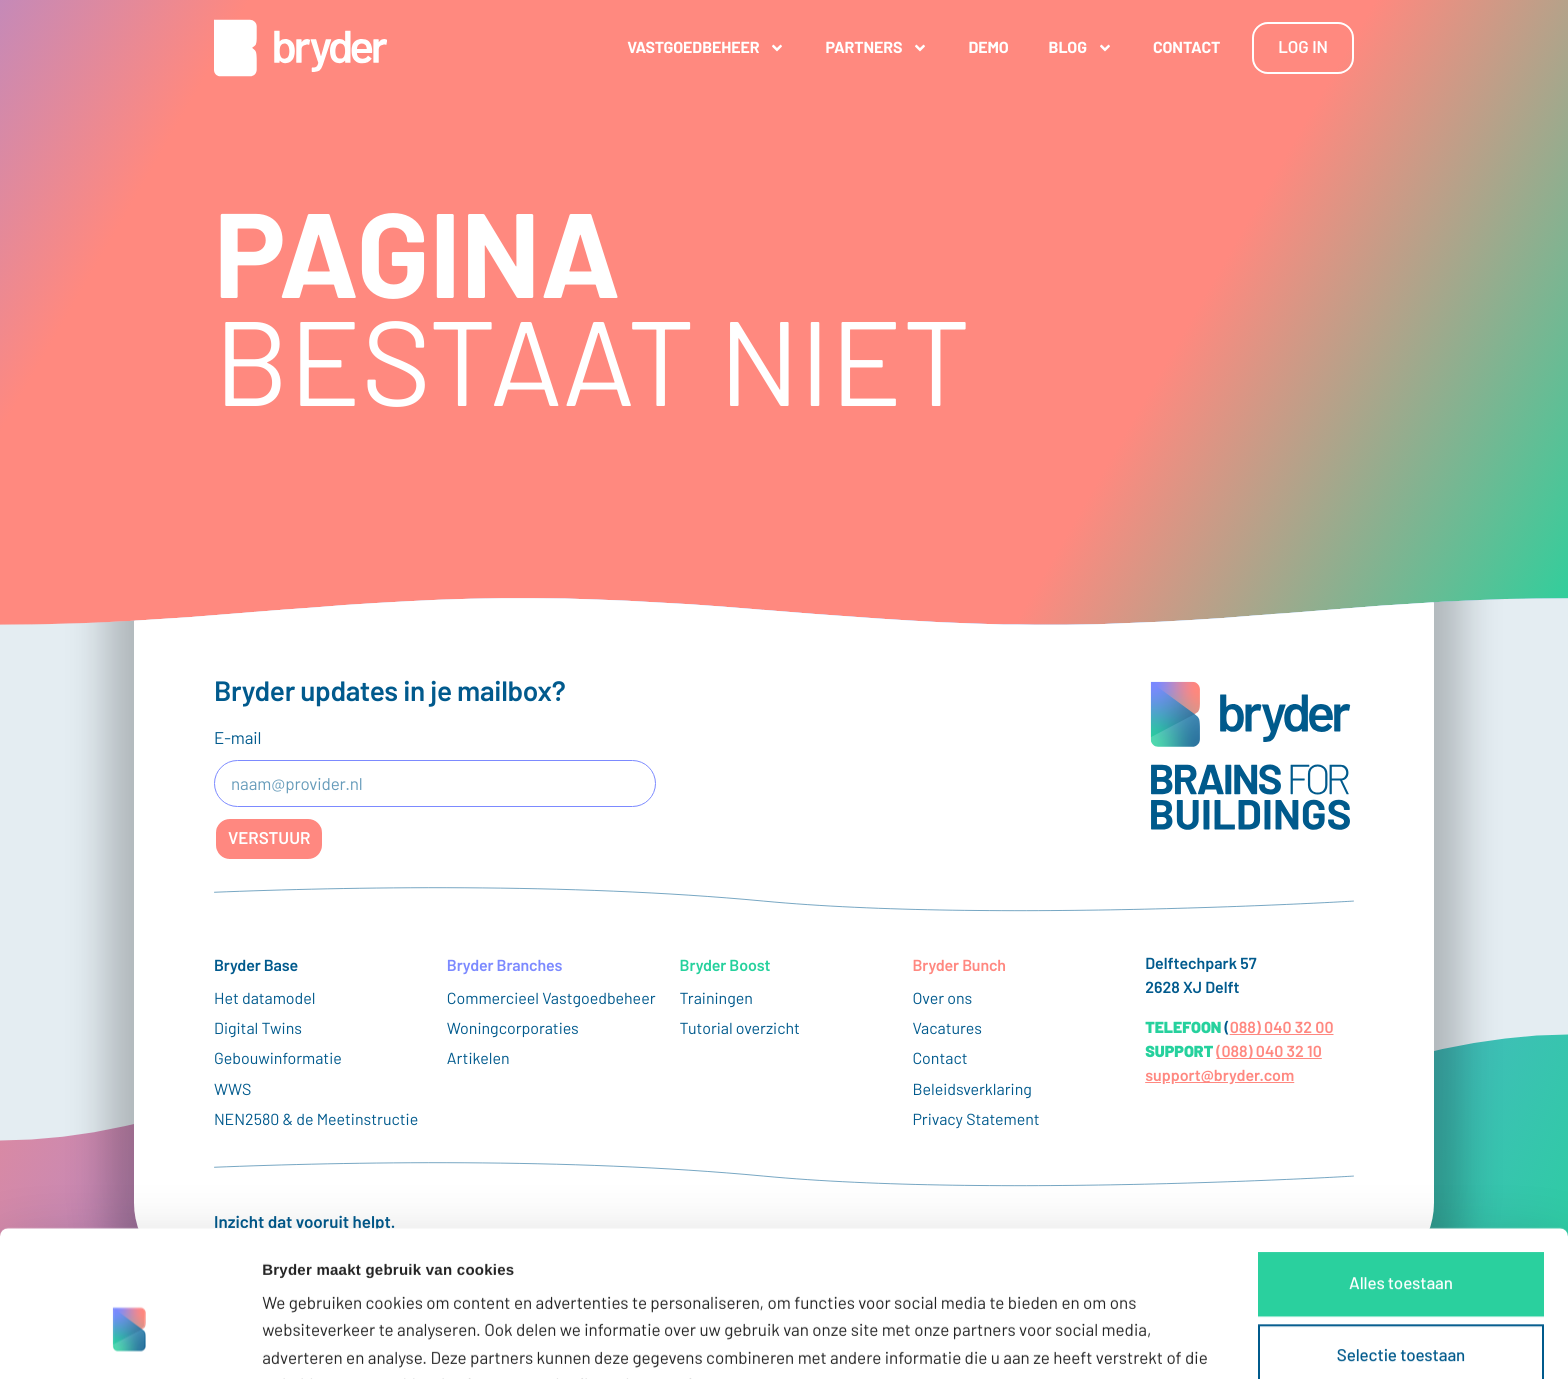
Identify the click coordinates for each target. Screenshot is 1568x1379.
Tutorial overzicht (740, 1028)
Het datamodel (265, 998)
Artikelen (478, 1058)
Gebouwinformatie (278, 1058)
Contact (1186, 47)
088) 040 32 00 (1282, 1027)
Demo (988, 47)
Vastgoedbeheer (706, 48)
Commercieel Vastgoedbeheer (551, 998)
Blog (1081, 48)
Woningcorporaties (513, 1028)
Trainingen (716, 998)
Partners (876, 48)
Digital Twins (258, 1028)
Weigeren (1401, 1317)
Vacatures (947, 1028)
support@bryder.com (1219, 1075)
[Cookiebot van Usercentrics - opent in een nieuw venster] (129, 1340)
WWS (232, 1089)
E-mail (237, 738)
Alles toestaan (1401, 1173)
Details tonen (1080, 1339)
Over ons (942, 998)
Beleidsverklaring (971, 1089)
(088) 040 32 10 (1268, 1051)
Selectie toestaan (1401, 1245)
